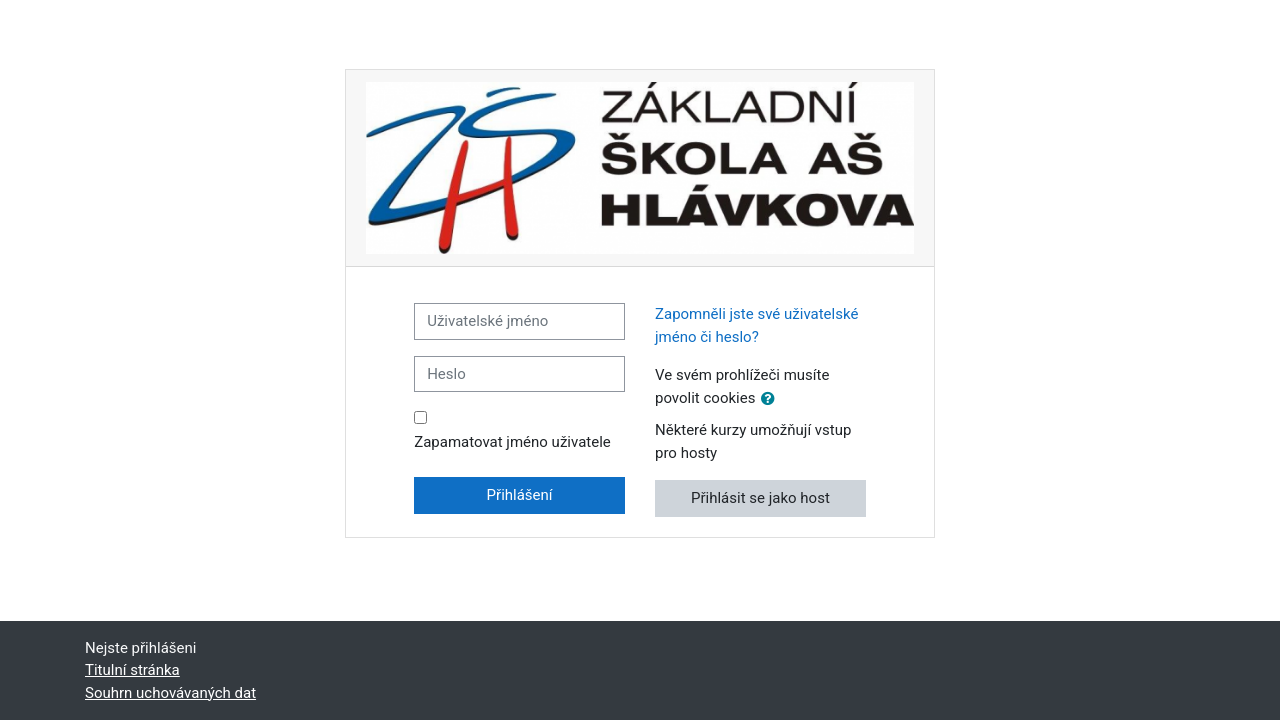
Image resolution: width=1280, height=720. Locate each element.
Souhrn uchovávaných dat (170, 693)
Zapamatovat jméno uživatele (512, 442)
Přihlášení (520, 495)
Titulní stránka (132, 670)
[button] (772, 399)
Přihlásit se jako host (760, 498)
